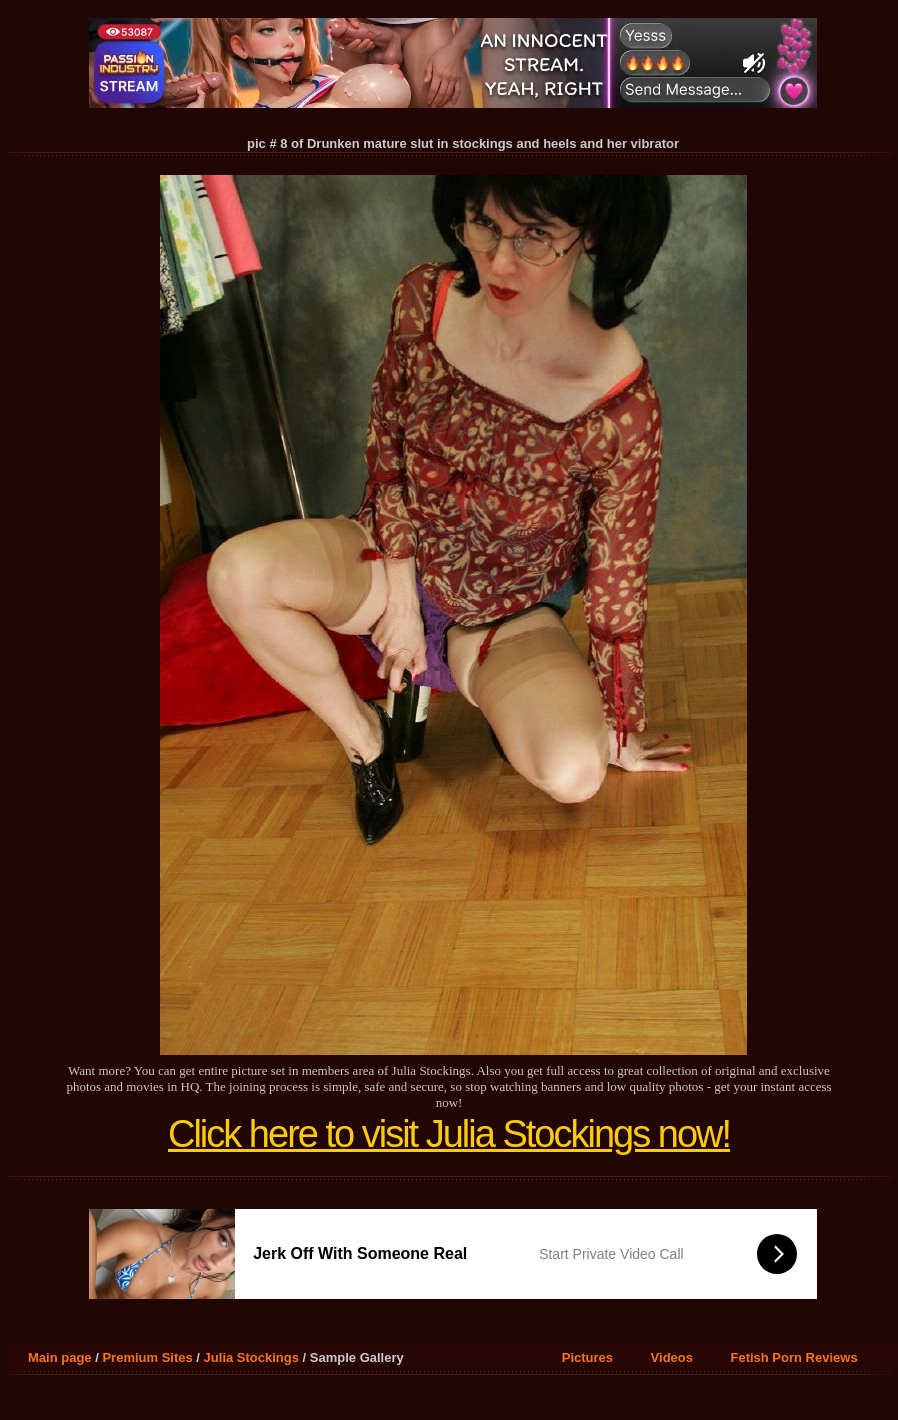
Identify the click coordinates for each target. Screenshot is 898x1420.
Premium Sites (147, 1357)
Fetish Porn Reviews (793, 1357)
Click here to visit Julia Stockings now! (449, 1134)
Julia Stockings (251, 1357)
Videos (672, 1357)
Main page (60, 1357)
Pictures (587, 1357)
